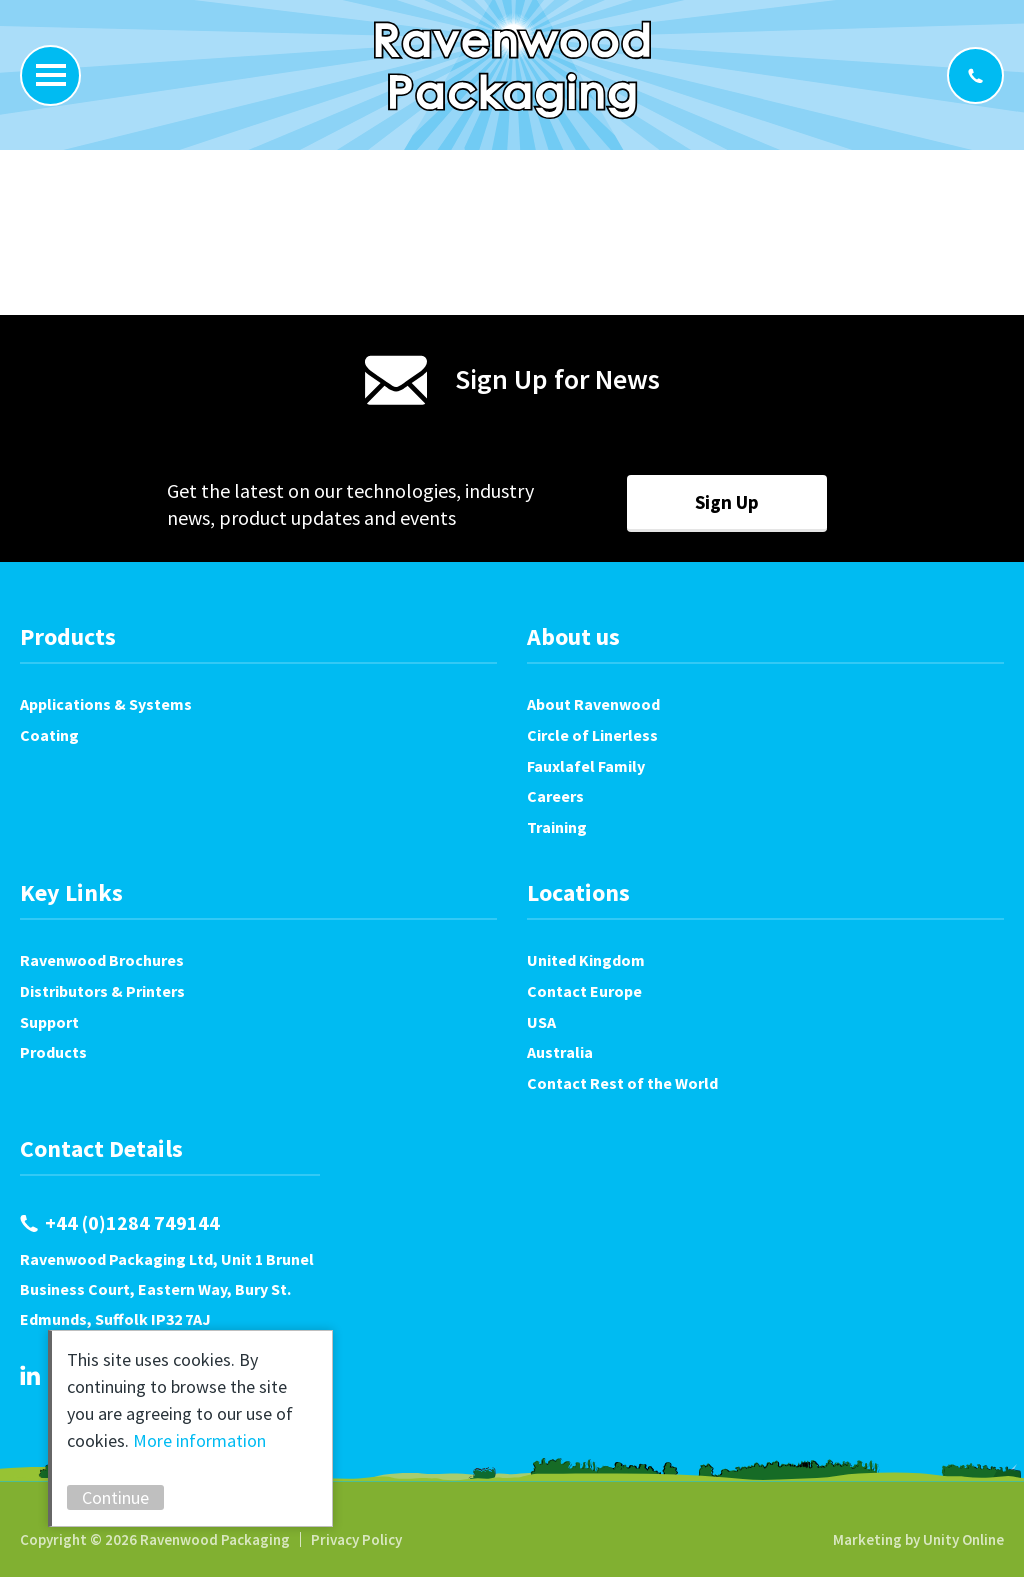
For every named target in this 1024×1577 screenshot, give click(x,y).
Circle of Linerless (592, 735)
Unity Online (963, 1539)
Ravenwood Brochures (102, 960)
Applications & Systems (106, 704)
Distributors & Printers (102, 991)
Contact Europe (584, 991)
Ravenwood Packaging (512, 70)
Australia (560, 1052)
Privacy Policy (356, 1539)
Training (557, 827)
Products (53, 1052)
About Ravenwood (593, 704)
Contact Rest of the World (622, 1083)
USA (541, 1022)
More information (201, 1440)
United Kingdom (586, 960)
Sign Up (727, 502)
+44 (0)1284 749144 (975, 75)
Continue (117, 1497)
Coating (49, 735)
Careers (555, 796)
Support (49, 1022)
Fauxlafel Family (586, 766)
